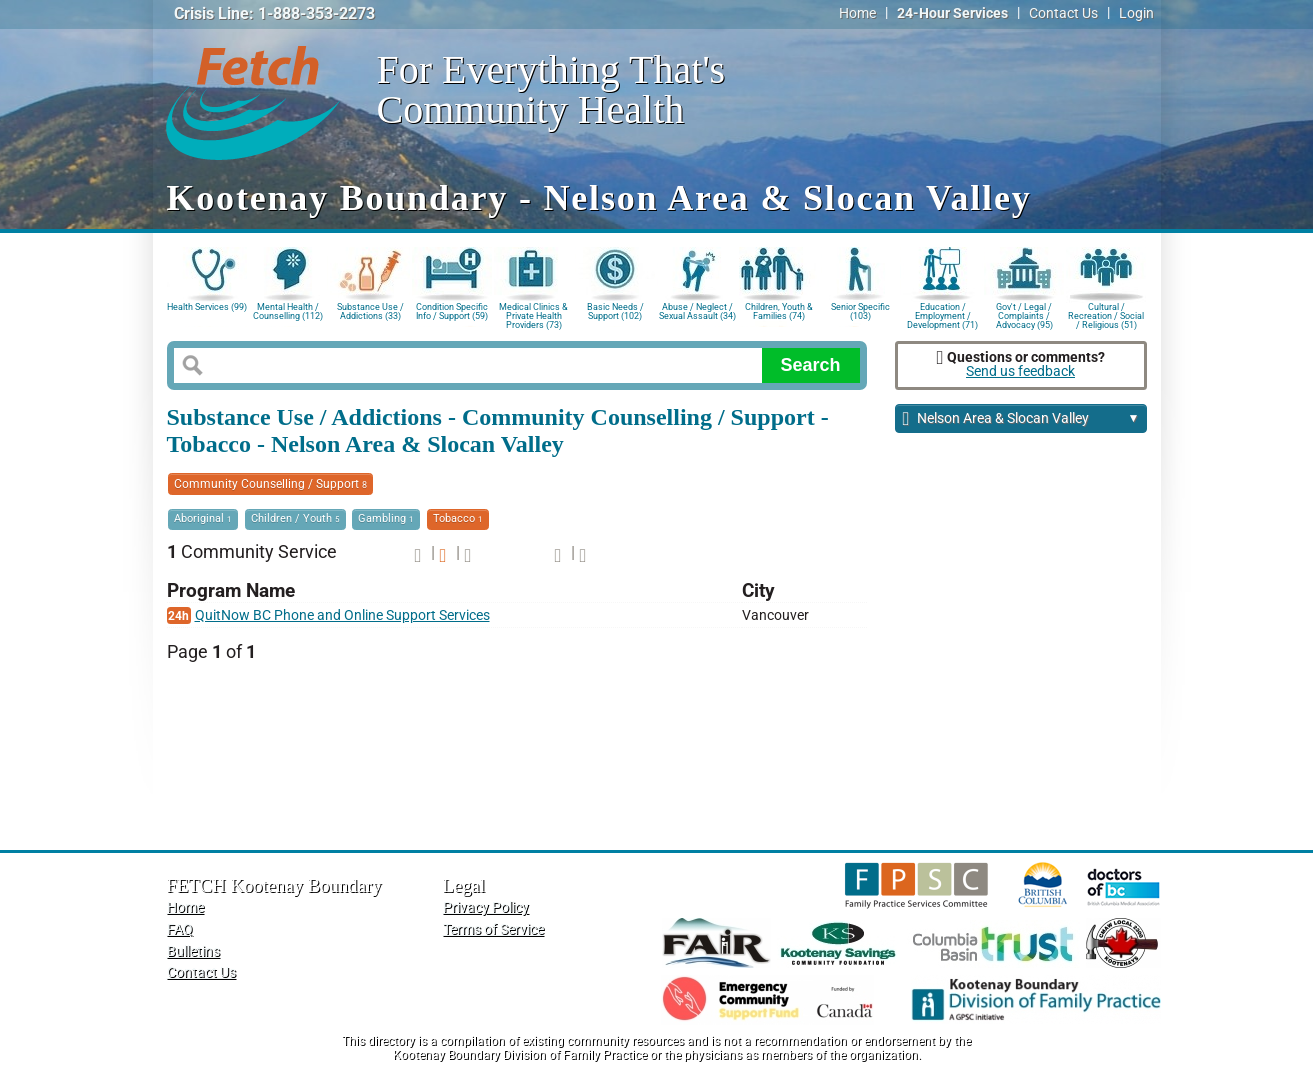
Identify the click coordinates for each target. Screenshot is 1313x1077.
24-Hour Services (952, 13)
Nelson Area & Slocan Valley (1021, 419)
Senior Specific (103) (860, 311)
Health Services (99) (207, 307)
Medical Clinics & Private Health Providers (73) (533, 314)
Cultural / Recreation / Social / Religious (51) (1106, 314)
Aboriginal (203, 518)
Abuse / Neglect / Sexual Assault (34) (697, 311)
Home (857, 13)
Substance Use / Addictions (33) (370, 311)
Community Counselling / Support (270, 484)
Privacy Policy (486, 907)
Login (1136, 13)
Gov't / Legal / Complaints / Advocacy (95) (1024, 314)
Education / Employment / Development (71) (942, 314)
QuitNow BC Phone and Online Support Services (342, 615)
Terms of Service (493, 929)
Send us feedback (1020, 371)
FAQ (180, 929)
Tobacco (458, 518)
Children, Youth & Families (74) (779, 311)
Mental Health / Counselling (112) (288, 311)
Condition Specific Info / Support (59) (452, 311)
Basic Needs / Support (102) (615, 311)
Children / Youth (295, 518)
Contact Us (1063, 13)
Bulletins (193, 951)
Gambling (386, 518)
